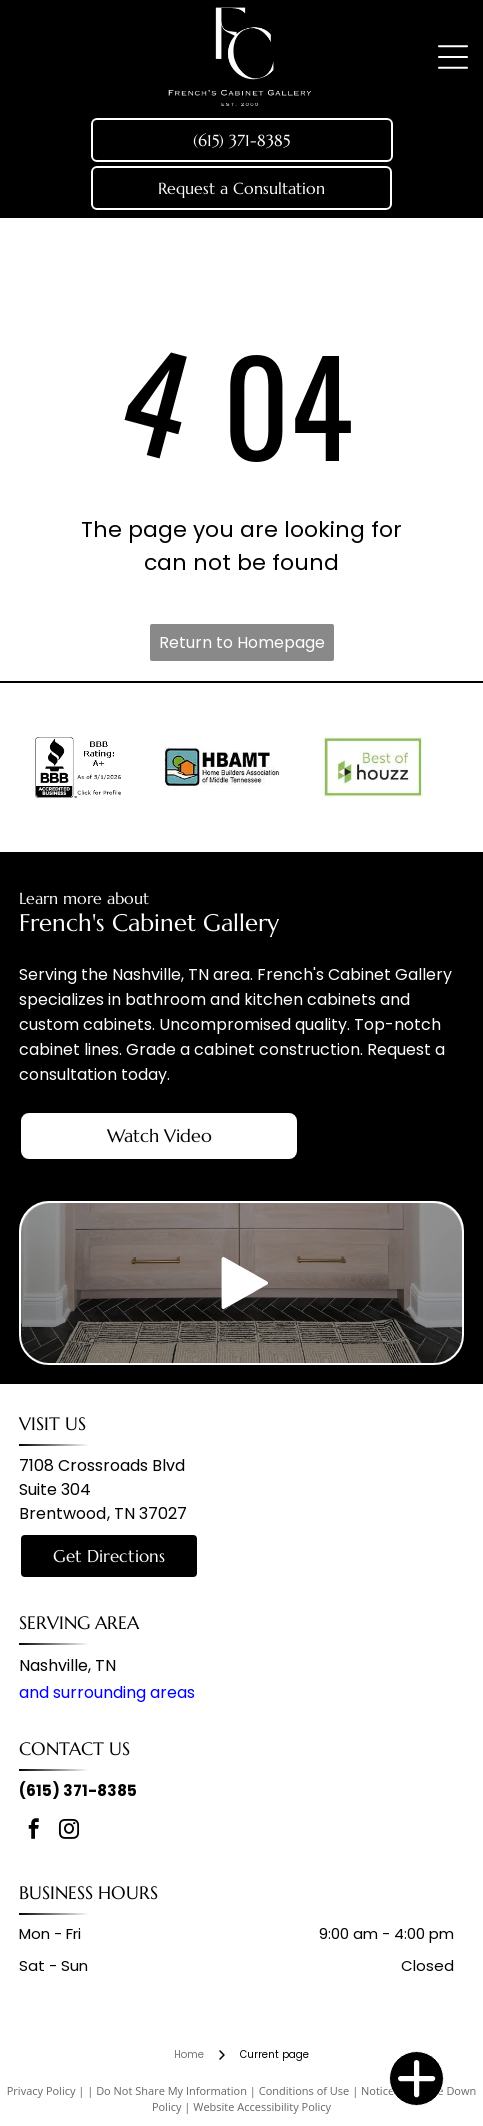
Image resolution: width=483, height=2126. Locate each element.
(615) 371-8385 (78, 1790)
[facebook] (34, 1831)
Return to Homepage (242, 642)
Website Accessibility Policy (262, 2106)
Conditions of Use (304, 2090)
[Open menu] (453, 57)
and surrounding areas (107, 1692)
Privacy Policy (41, 2090)
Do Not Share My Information (171, 2090)
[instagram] (69, 1831)
